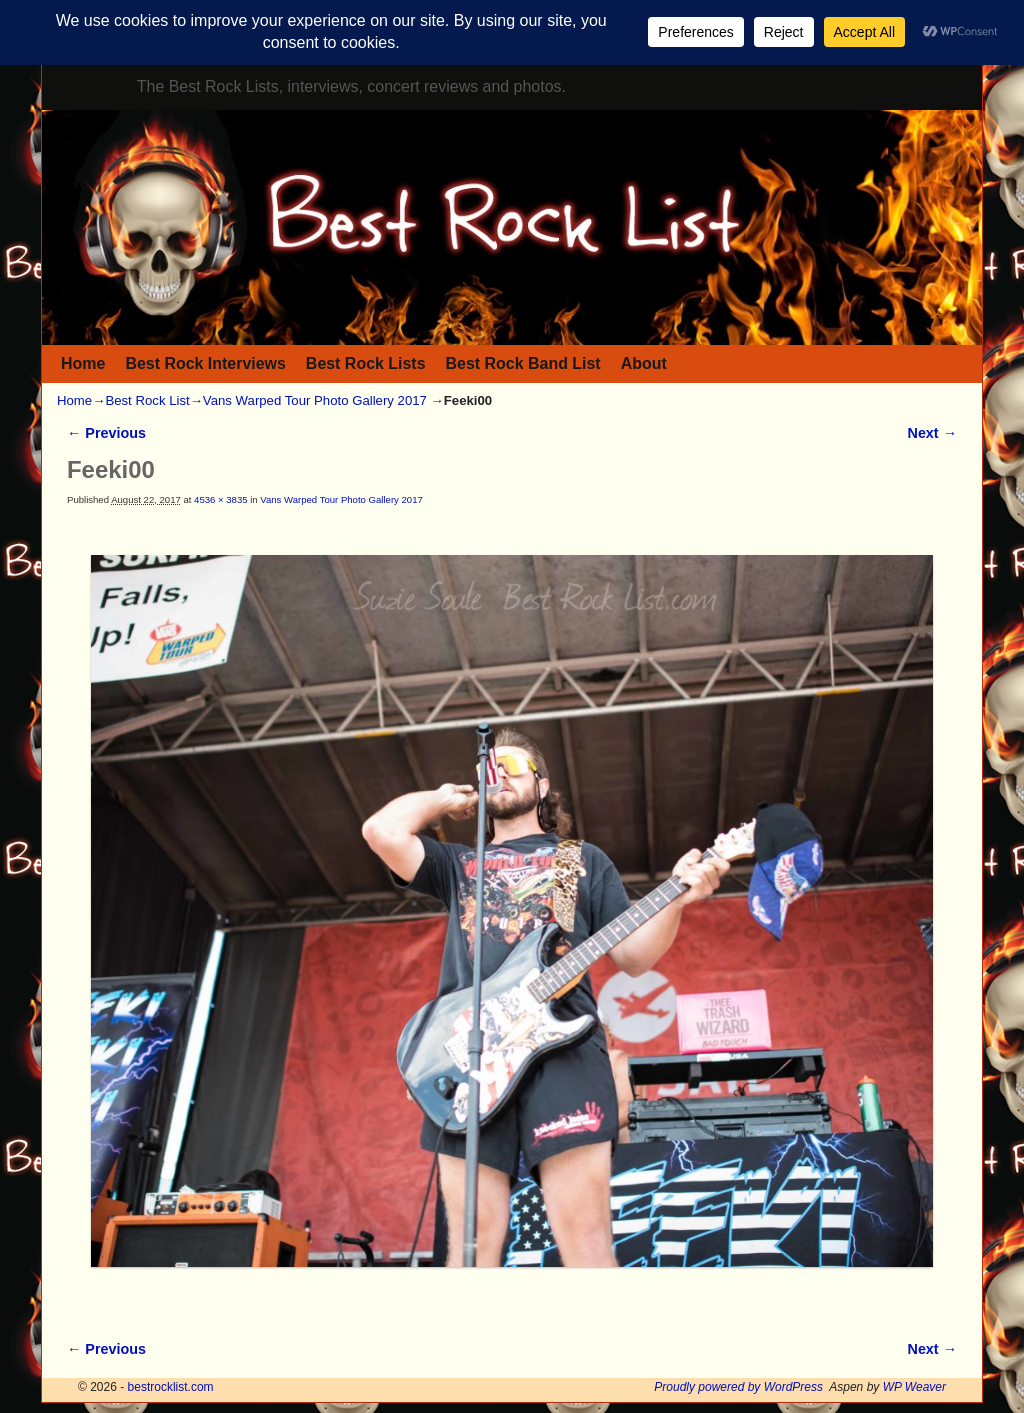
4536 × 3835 (220, 499)
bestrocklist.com (171, 1387)
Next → (932, 433)
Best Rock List (147, 400)
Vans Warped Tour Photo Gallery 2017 (315, 400)
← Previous (106, 433)
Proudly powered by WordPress (738, 1387)
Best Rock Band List (523, 363)
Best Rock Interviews (205, 363)
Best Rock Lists (366, 363)
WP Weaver (914, 1387)
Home (83, 363)
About (644, 363)
